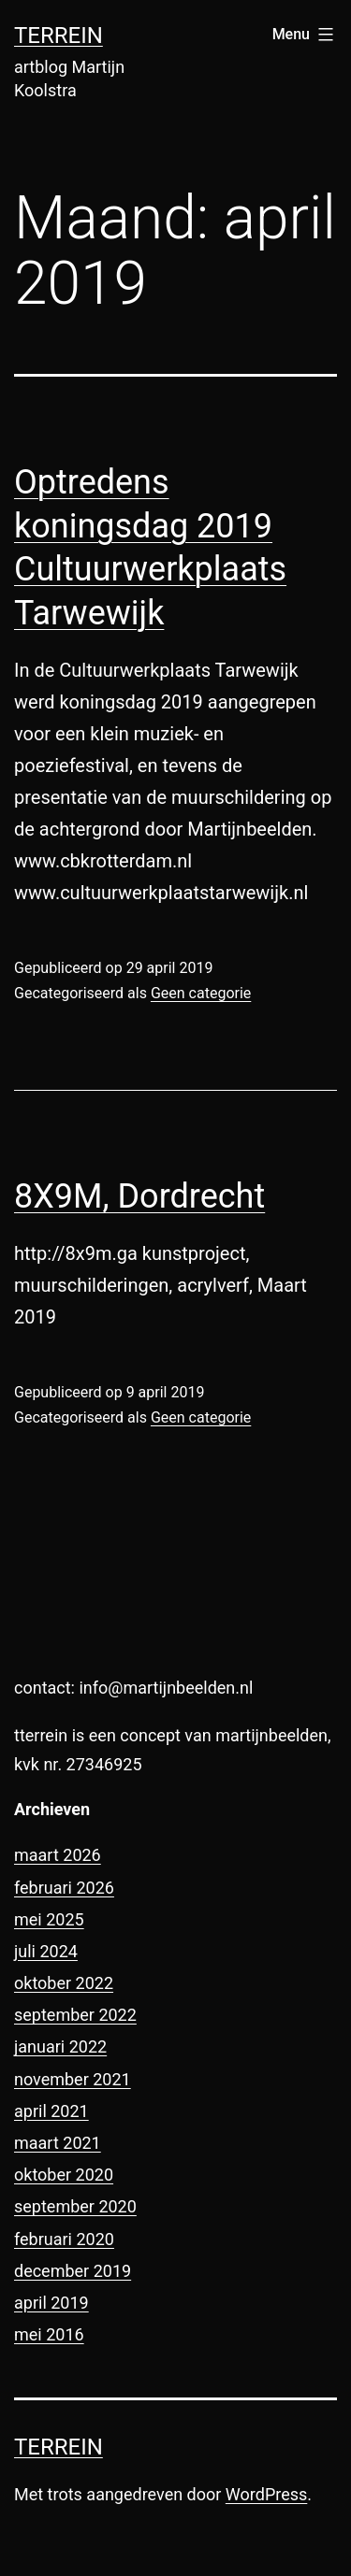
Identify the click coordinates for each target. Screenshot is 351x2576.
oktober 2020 (63, 2174)
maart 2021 (57, 2143)
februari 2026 (64, 1887)
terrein (58, 35)
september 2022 (75, 2015)
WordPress (266, 2494)
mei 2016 (49, 2334)
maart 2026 (57, 1855)
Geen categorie (201, 993)
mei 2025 (49, 1919)
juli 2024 (46, 1951)
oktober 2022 (63, 1983)
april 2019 (51, 2302)
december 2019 (72, 2271)
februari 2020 (64, 2239)
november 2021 (72, 2079)
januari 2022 (60, 2046)
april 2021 (51, 2111)
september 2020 (75, 2206)
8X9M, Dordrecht (139, 1196)
